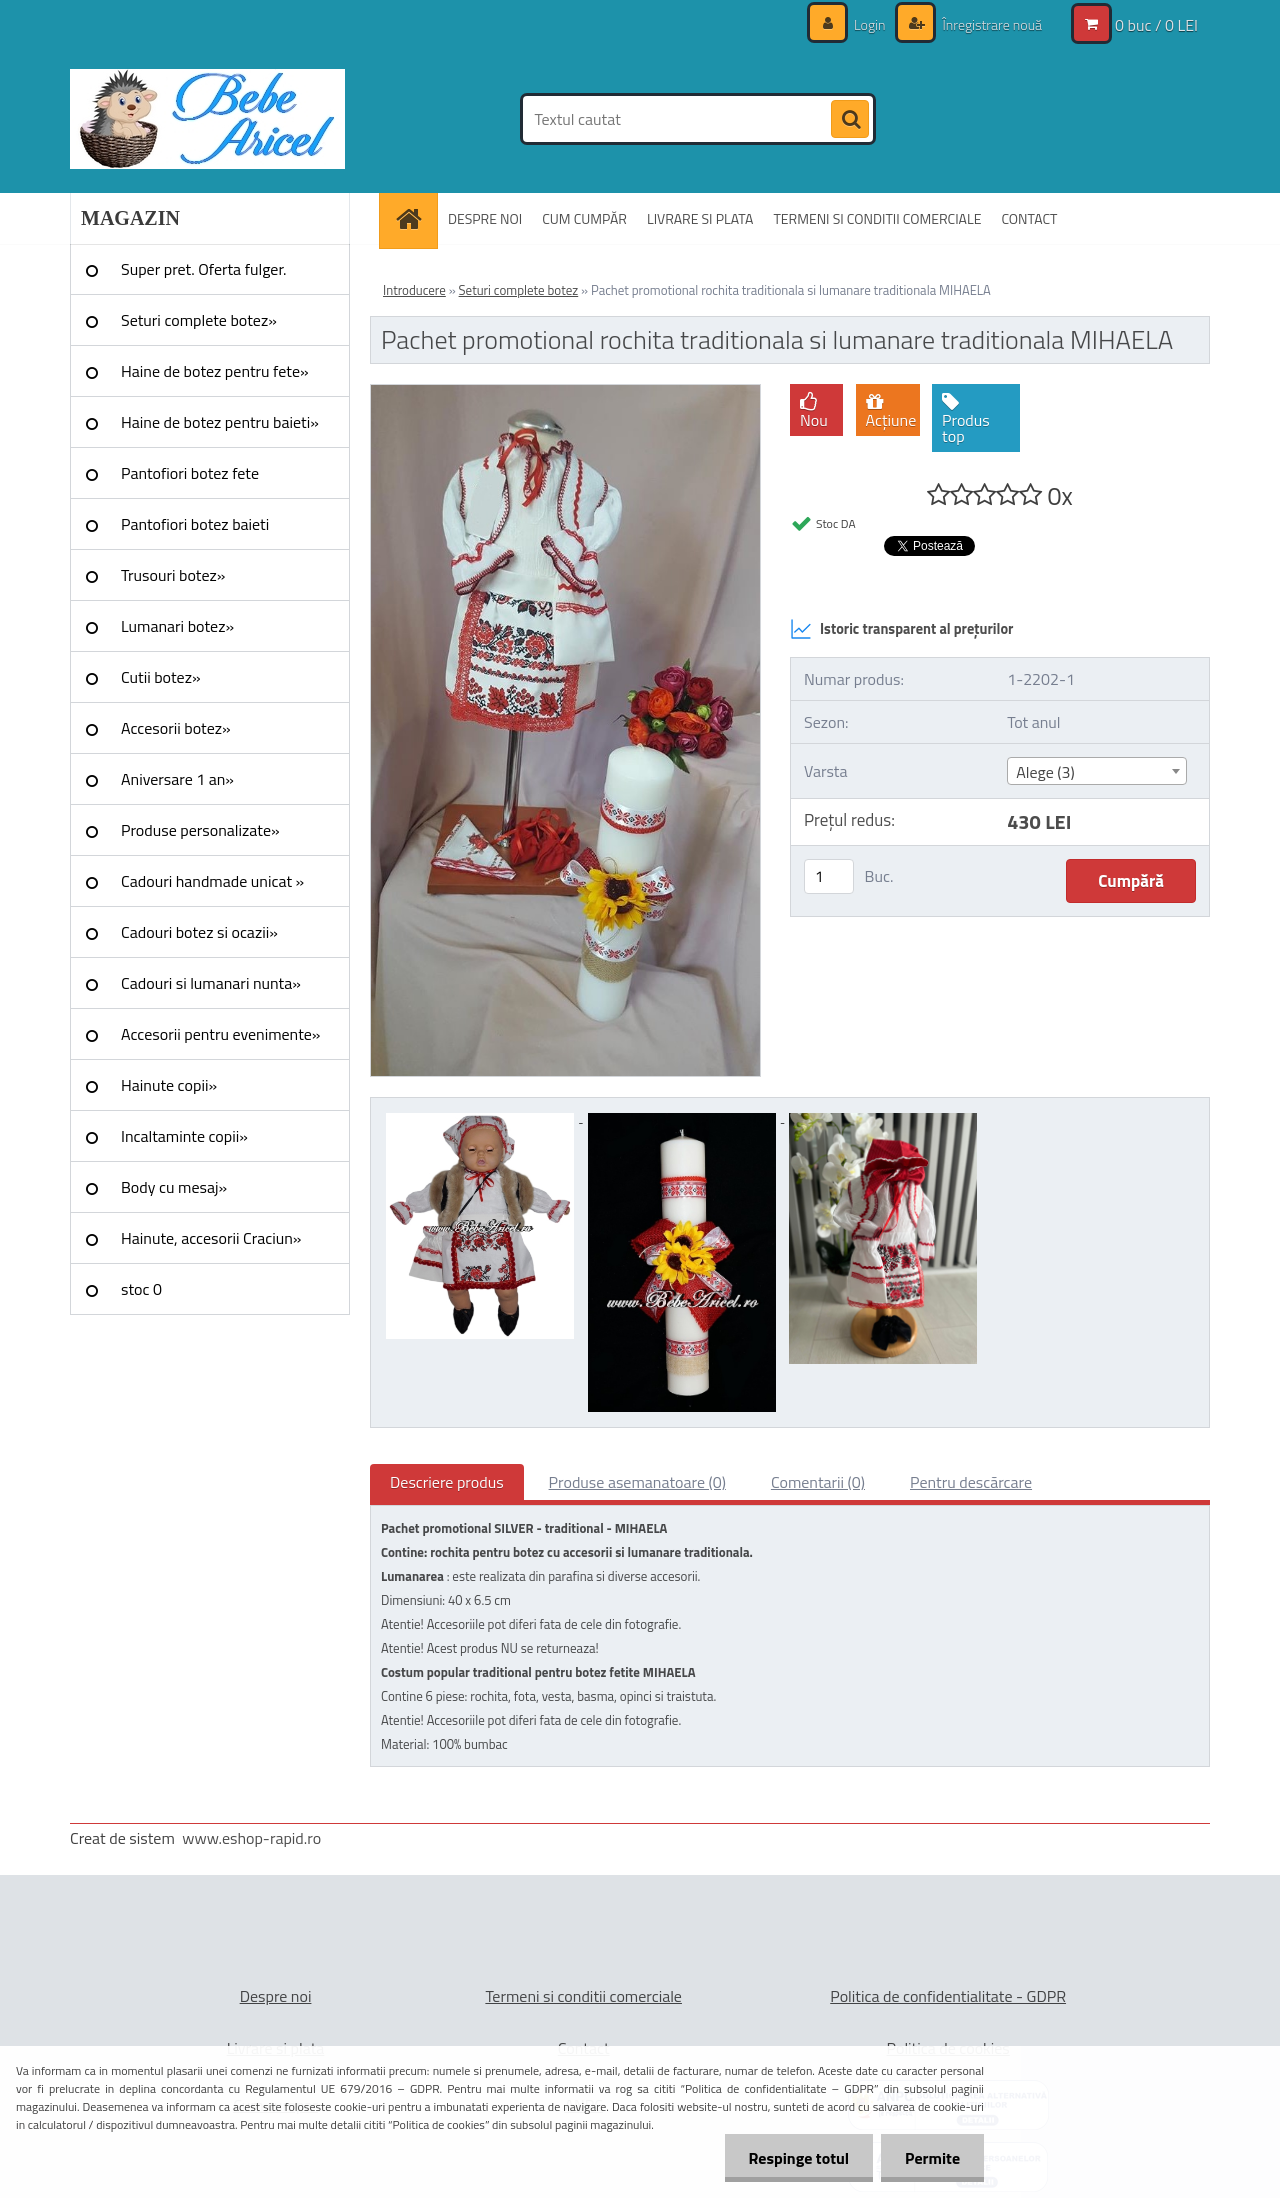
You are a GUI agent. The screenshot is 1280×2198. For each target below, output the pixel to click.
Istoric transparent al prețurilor (901, 629)
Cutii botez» (161, 677)
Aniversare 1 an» (177, 779)
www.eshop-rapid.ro (251, 1838)
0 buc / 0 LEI (1156, 25)
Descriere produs (447, 1482)
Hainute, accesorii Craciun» (211, 1238)
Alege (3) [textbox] (1045, 772)
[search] (850, 120)
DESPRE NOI (485, 218)
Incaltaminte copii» (184, 1136)
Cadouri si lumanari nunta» (211, 983)
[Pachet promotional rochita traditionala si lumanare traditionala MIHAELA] (565, 393)
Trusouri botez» (173, 575)
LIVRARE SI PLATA (700, 218)
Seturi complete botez (519, 290)
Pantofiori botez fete (190, 473)
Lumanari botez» (177, 626)
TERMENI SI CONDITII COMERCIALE (877, 218)
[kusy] (829, 876)
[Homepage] (415, 218)
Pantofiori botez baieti (195, 524)
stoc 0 (141, 1289)
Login (870, 24)
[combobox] (1096, 771)
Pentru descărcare (971, 1482)
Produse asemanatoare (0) (637, 1482)
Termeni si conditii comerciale (583, 1996)
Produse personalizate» (200, 830)
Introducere (414, 290)
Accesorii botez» (176, 728)
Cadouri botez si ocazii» (199, 932)
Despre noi (276, 1996)
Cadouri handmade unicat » (212, 881)
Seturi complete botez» (199, 320)
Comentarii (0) (818, 1482)
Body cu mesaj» (174, 1187)
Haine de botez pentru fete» (215, 371)
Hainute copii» (169, 1085)
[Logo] (207, 119)
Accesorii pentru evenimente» (220, 1034)
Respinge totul (795, 2158)
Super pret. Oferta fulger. (204, 269)
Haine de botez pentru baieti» (220, 422)
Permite (931, 2158)
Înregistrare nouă (990, 24)
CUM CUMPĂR (584, 218)
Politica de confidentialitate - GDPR (948, 1996)
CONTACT (1029, 218)
